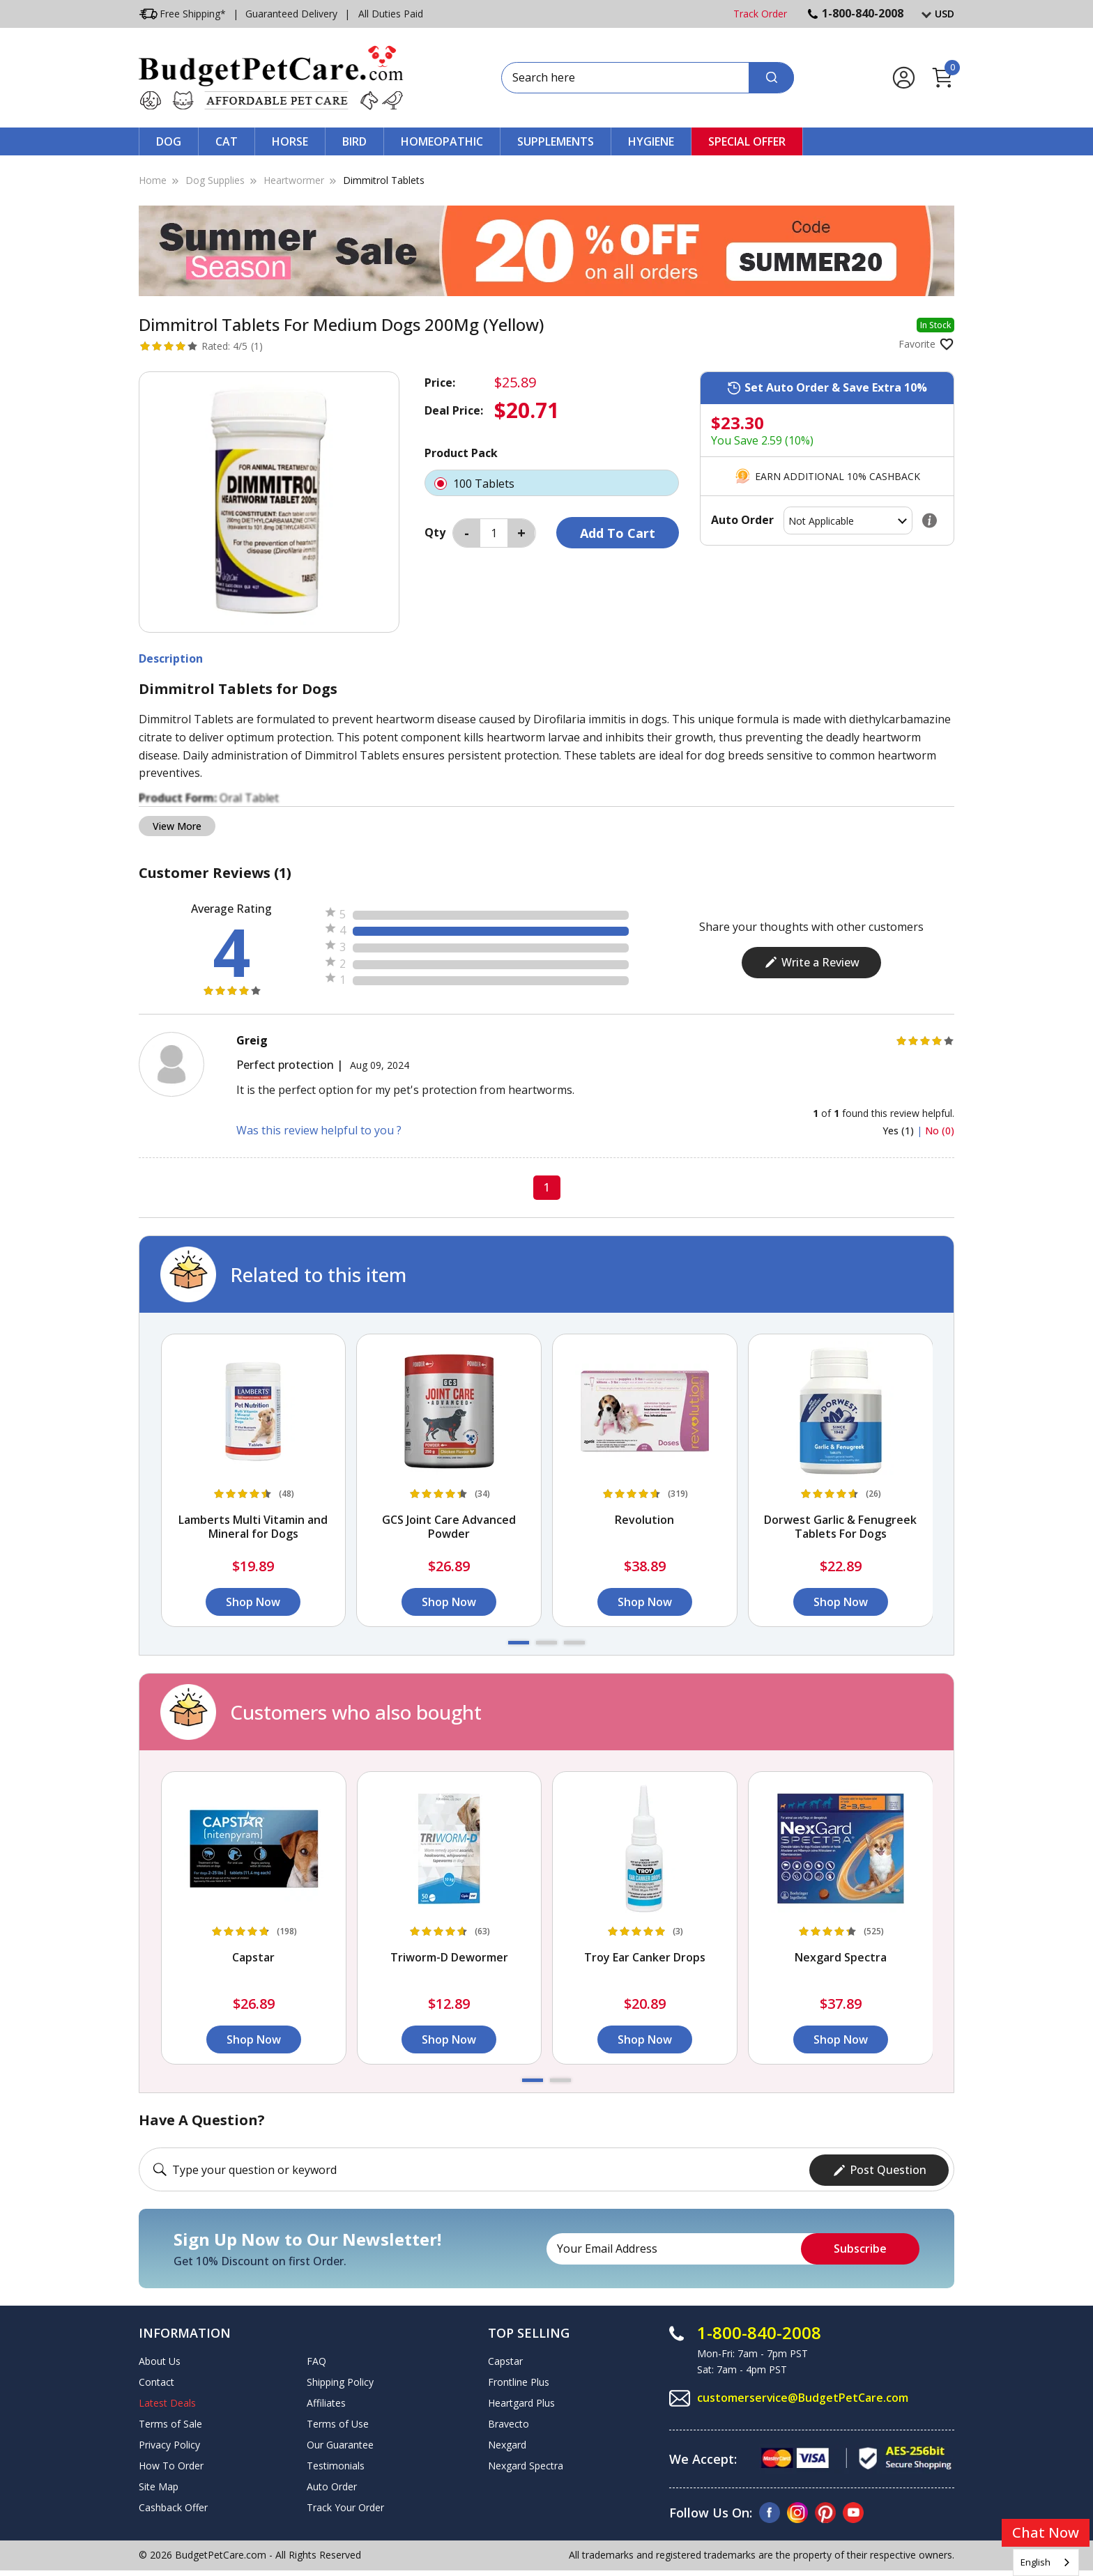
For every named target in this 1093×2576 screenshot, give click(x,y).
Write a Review (811, 962)
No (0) (939, 1130)
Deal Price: (454, 410)
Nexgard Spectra (525, 2464)
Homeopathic (442, 141)
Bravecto (508, 2422)
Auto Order (332, 2485)
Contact (156, 2380)
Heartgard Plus (521, 2401)
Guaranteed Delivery (291, 13)
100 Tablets (551, 482)
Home (153, 180)
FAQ (316, 2359)
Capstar (505, 2359)
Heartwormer (293, 180)
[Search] (771, 78)
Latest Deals (167, 2401)
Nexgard (507, 2443)
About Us (160, 2359)
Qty (435, 532)
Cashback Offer (173, 2506)
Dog (168, 141)
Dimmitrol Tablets (384, 180)
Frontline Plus (518, 2380)
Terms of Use (338, 2422)
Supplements (555, 141)
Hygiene (651, 141)
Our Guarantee (340, 2443)
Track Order (760, 13)
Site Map (158, 2485)
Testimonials (336, 2464)
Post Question (879, 2168)
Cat (226, 141)
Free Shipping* (182, 13)
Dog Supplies (215, 180)
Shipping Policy (340, 2380)
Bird (354, 141)
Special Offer (747, 141)
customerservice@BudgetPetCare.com (803, 2397)
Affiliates (326, 2401)
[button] (519, 1642)
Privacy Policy (169, 2443)
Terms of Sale (170, 2422)
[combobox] (1046, 2562)
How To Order (171, 2464)
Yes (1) (899, 1130)
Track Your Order (345, 2506)
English (1035, 2562)
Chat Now (1045, 2532)
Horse (290, 141)
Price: (440, 382)
